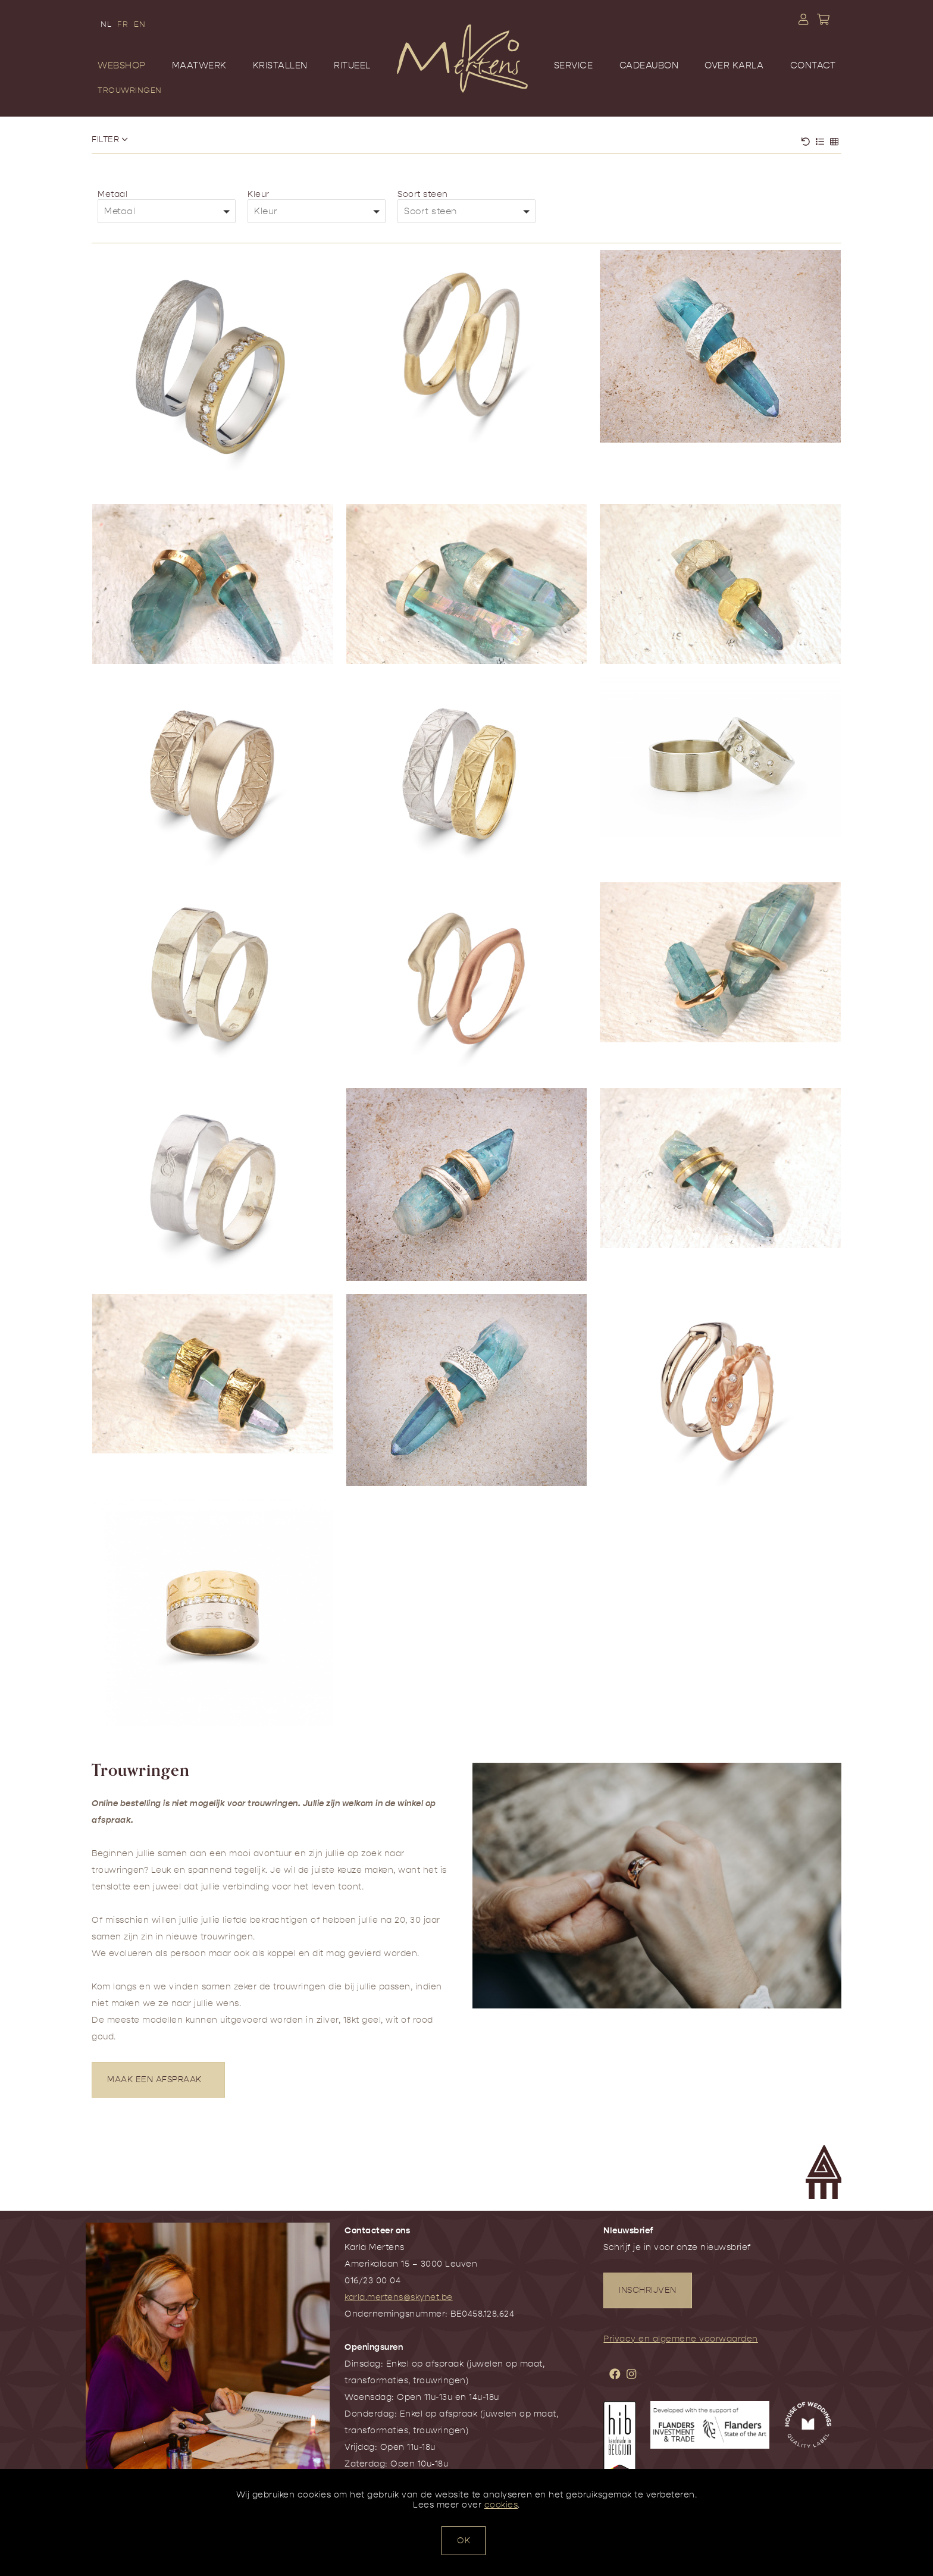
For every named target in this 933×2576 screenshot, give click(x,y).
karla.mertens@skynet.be (399, 2297)
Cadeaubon (649, 65)
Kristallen (280, 65)
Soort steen (422, 194)
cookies (501, 2505)
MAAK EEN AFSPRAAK (158, 2079)
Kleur (259, 194)
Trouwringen (130, 90)
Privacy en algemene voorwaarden (680, 2339)
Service (573, 65)
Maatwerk (199, 65)
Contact (813, 65)
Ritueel (352, 65)
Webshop (122, 65)
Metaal (112, 194)
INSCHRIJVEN (648, 2290)
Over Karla (734, 65)
